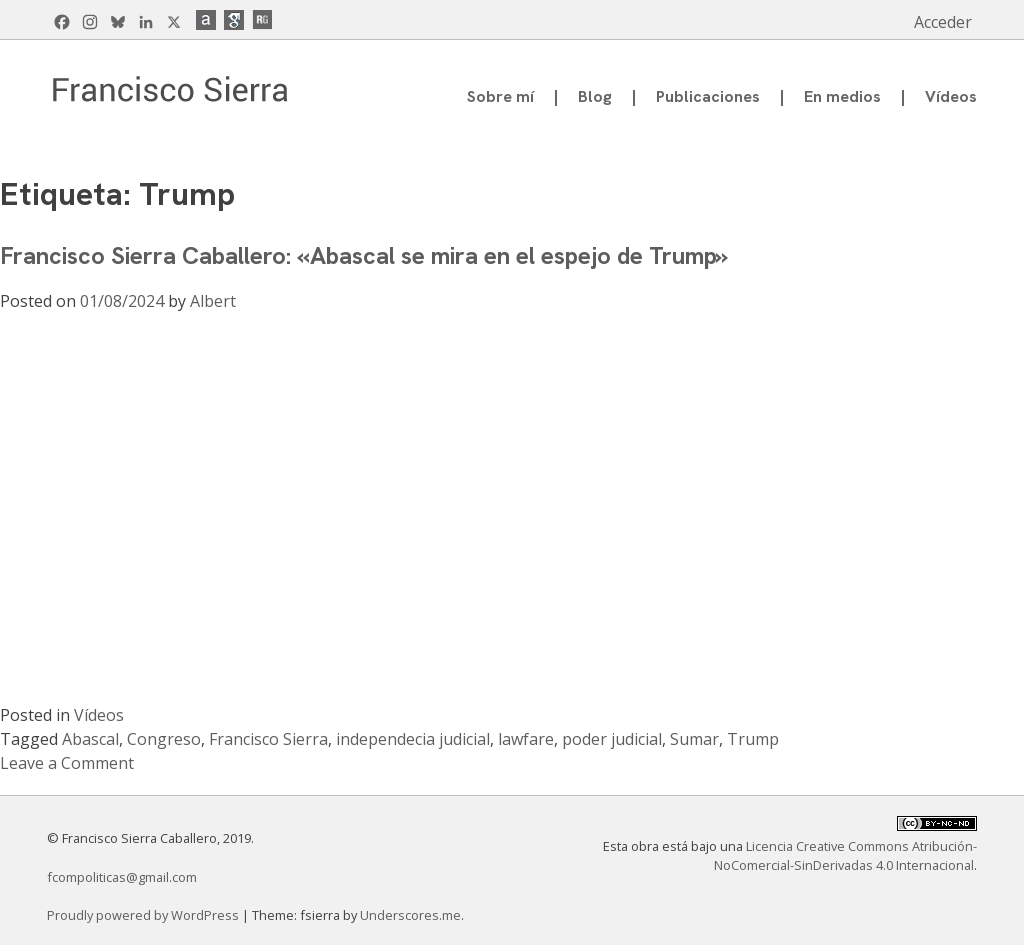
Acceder (943, 22)
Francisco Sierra (268, 739)
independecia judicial (413, 739)
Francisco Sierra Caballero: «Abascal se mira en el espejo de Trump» (364, 255)
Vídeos (951, 96)
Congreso (164, 739)
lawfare (526, 739)
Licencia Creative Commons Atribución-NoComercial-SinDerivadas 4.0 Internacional (845, 855)
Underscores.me (410, 915)
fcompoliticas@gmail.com (122, 877)
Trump (753, 739)
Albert (213, 301)
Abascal (90, 739)
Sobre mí (500, 96)
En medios (842, 96)
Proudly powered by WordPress (144, 915)
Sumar (694, 739)
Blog (595, 96)
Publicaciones (708, 96)
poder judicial (612, 739)
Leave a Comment (67, 763)
